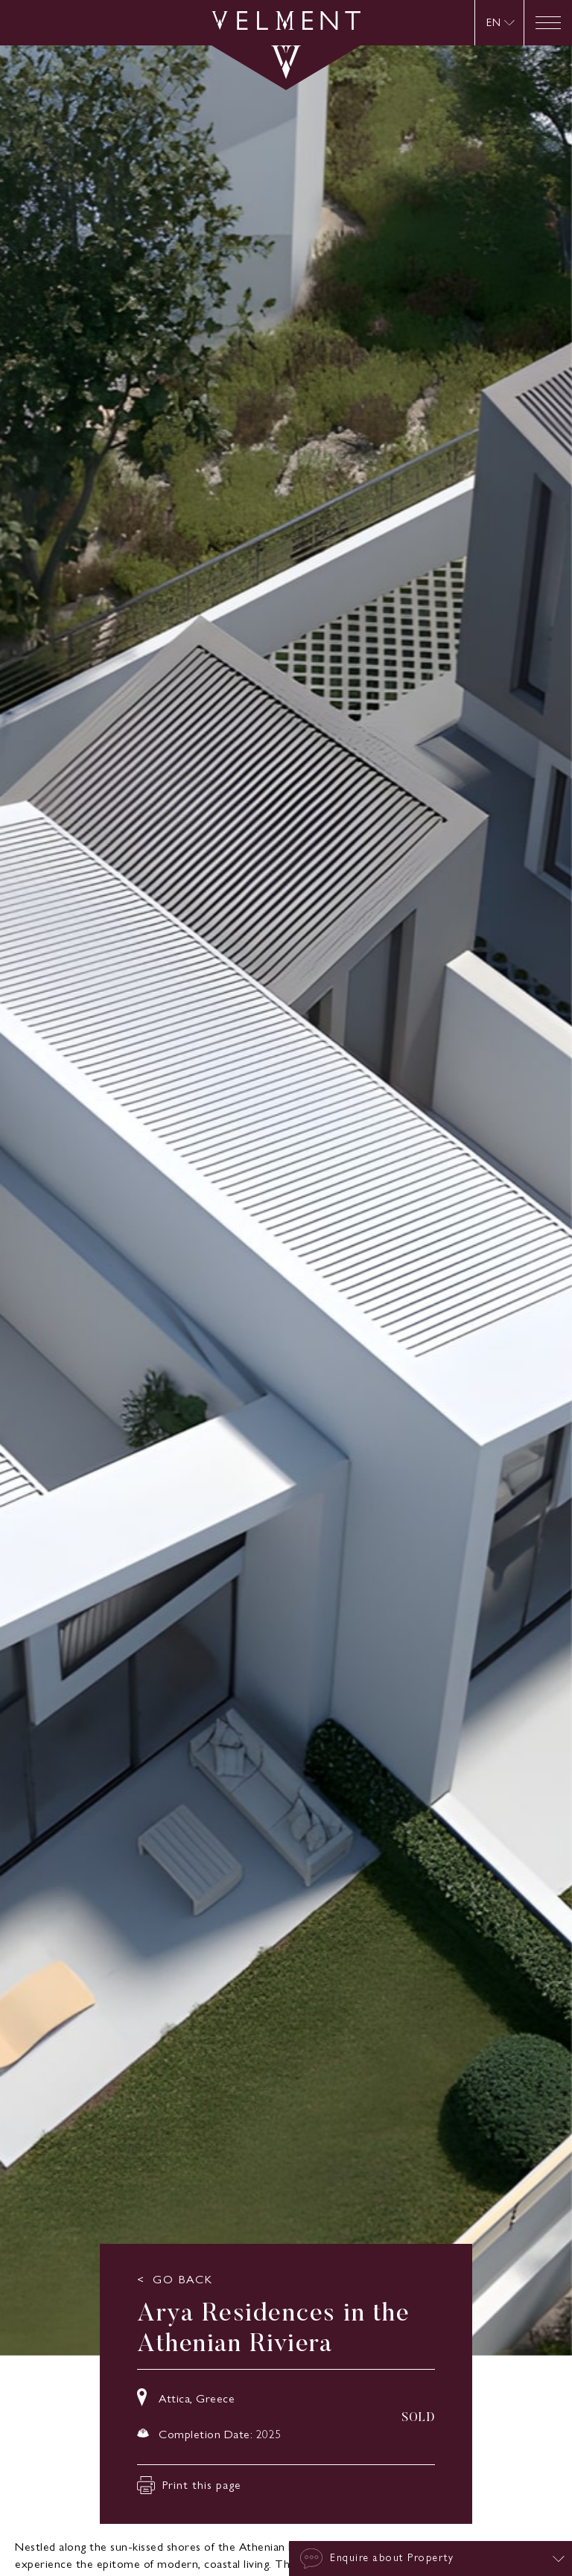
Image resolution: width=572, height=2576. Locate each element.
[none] (499, 22)
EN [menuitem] (493, 22)
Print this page (189, 2485)
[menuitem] (500, 22)
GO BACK (183, 2280)
